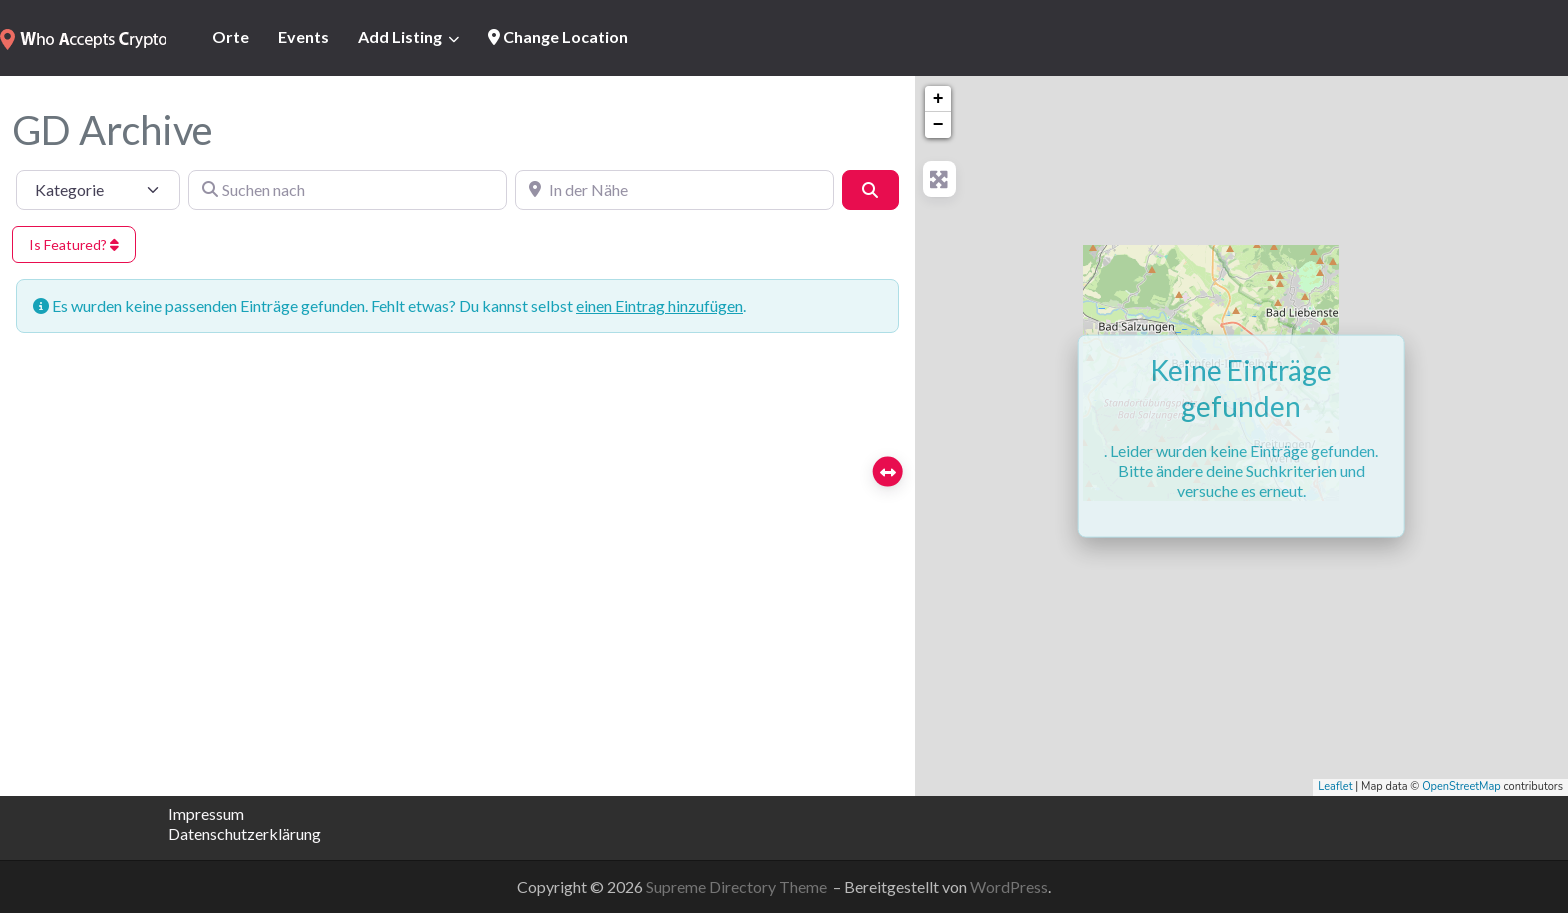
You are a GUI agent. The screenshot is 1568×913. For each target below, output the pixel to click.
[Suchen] (870, 190)
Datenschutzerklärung (244, 833)
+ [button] (938, 99)
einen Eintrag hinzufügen (659, 305)
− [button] (938, 125)
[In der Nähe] (674, 190)
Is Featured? (74, 244)
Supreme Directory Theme (738, 886)
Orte (230, 36)
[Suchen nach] (347, 190)
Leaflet (1335, 786)
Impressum (206, 813)
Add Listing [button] (400, 36)
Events (303, 36)
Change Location (558, 36)
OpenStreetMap (1461, 786)
